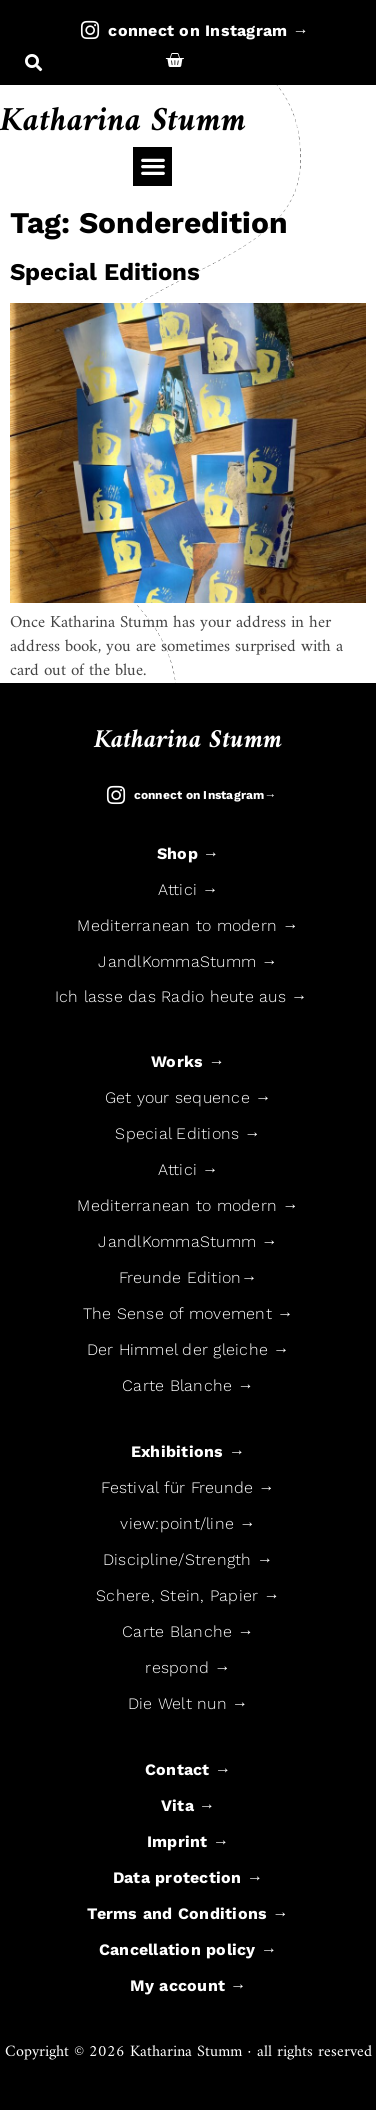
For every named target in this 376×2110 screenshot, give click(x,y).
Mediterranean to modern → (187, 925)
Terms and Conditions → (188, 1913)
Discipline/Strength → (188, 1559)
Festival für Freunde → (188, 1487)
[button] (33, 63)
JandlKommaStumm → (187, 961)
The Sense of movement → (188, 1313)
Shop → (188, 853)
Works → (188, 1061)
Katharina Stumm (123, 122)
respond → (187, 1667)
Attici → (188, 889)
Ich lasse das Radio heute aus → (181, 996)
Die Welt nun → (188, 1703)
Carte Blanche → (188, 1385)
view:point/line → (187, 1523)
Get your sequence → (188, 1097)
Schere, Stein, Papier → (188, 1595)
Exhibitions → (188, 1451)
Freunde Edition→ (188, 1277)
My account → (188, 1985)
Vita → (188, 1805)
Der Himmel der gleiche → (188, 1349)
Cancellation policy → (188, 1949)
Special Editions (105, 272)
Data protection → (188, 1877)
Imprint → (188, 1841)
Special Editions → (188, 1133)
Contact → (188, 1769)
